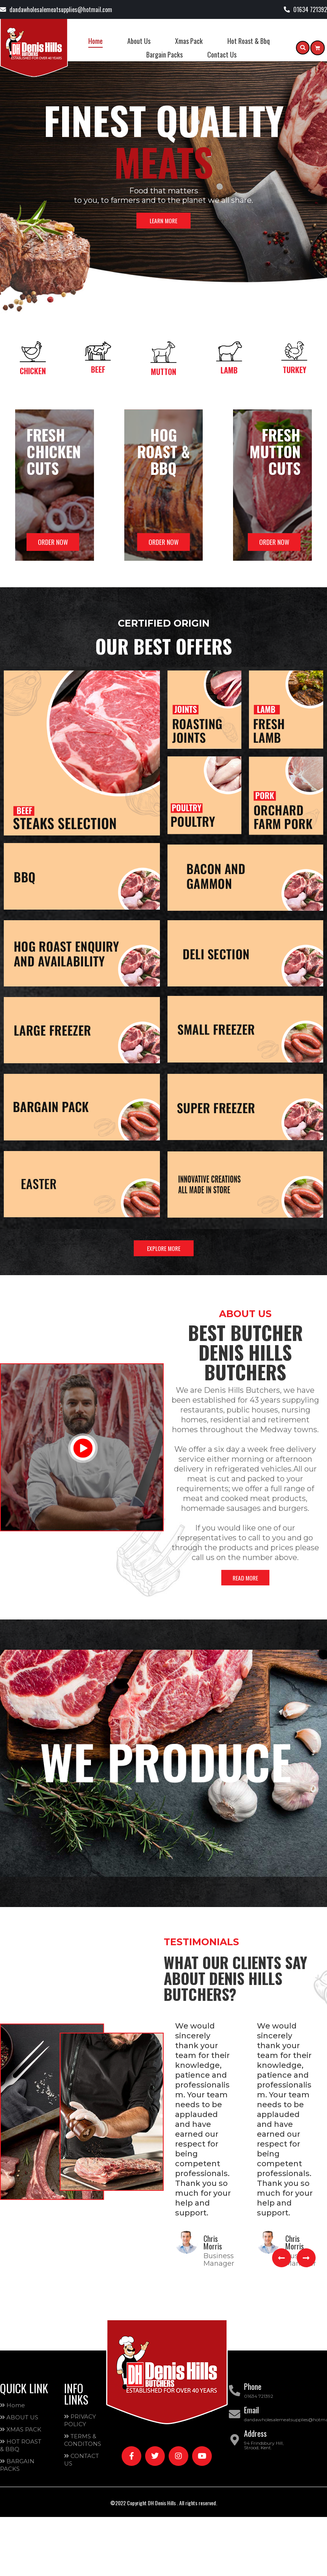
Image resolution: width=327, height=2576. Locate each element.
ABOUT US (19, 2420)
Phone (252, 2390)
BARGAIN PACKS (17, 2468)
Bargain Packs (164, 54)
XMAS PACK (20, 2432)
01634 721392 (258, 2399)
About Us (138, 41)
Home (95, 41)
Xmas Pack (189, 41)
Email (251, 2413)
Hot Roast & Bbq (248, 41)
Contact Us (221, 54)
